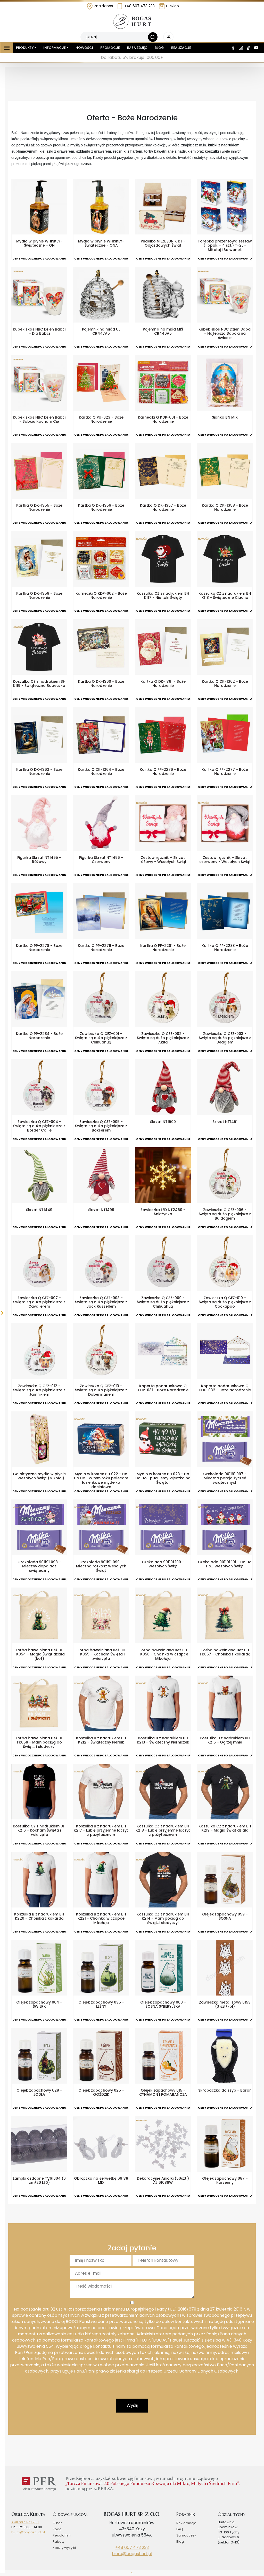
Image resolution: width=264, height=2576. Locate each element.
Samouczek (186, 2535)
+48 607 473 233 (136, 6)
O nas (57, 2522)
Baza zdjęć (137, 47)
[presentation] (132, 2388)
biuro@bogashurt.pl (28, 2532)
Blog (159, 47)
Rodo (57, 2529)
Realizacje (181, 47)
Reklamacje (186, 2522)
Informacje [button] (54, 47)
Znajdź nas (99, 6)
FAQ (179, 2529)
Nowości (84, 47)
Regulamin (62, 2535)
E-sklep (168, 6)
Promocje (110, 47)
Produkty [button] (25, 47)
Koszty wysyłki (64, 2547)
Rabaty (58, 2541)
